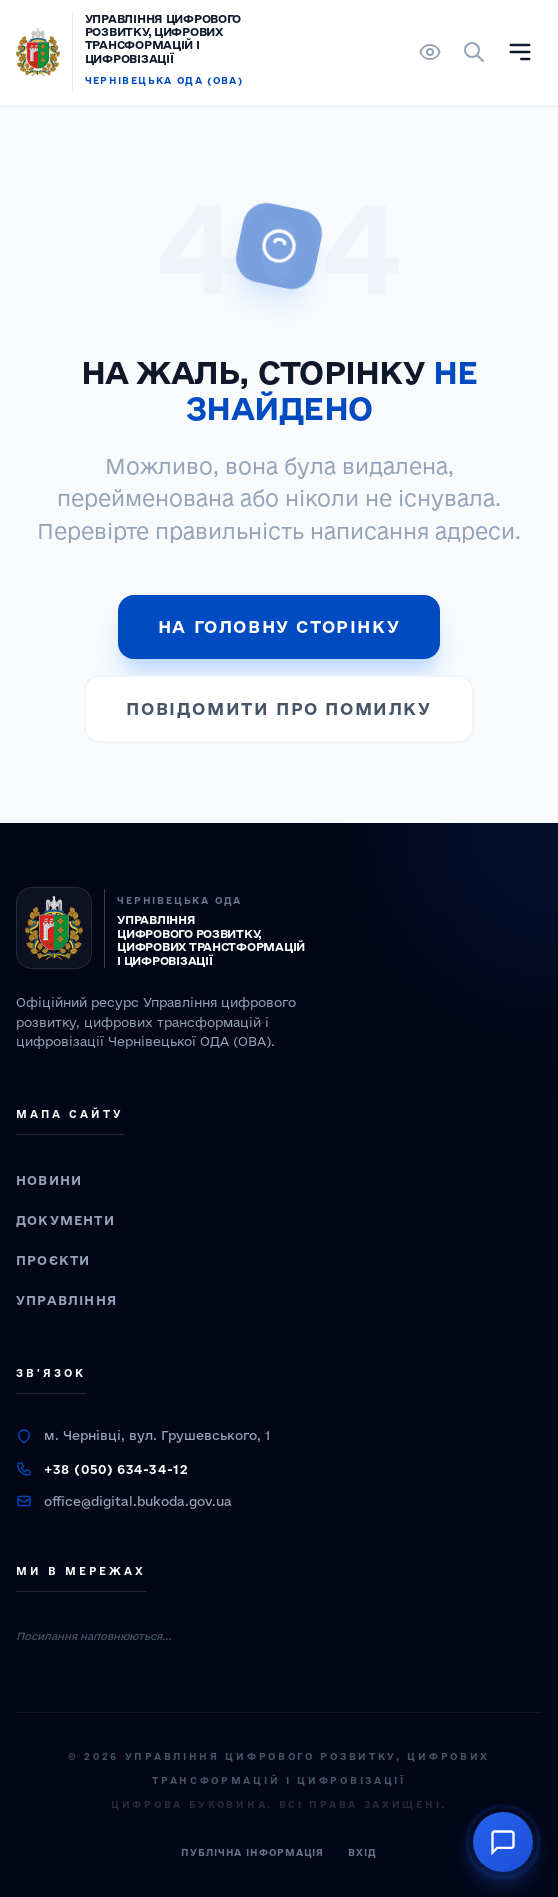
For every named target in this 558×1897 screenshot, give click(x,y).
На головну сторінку (279, 626)
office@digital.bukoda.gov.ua (138, 1501)
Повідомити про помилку (278, 708)
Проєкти (53, 1260)
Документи (65, 1220)
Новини (49, 1180)
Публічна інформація (252, 1852)
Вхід (362, 1852)
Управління (66, 1300)
